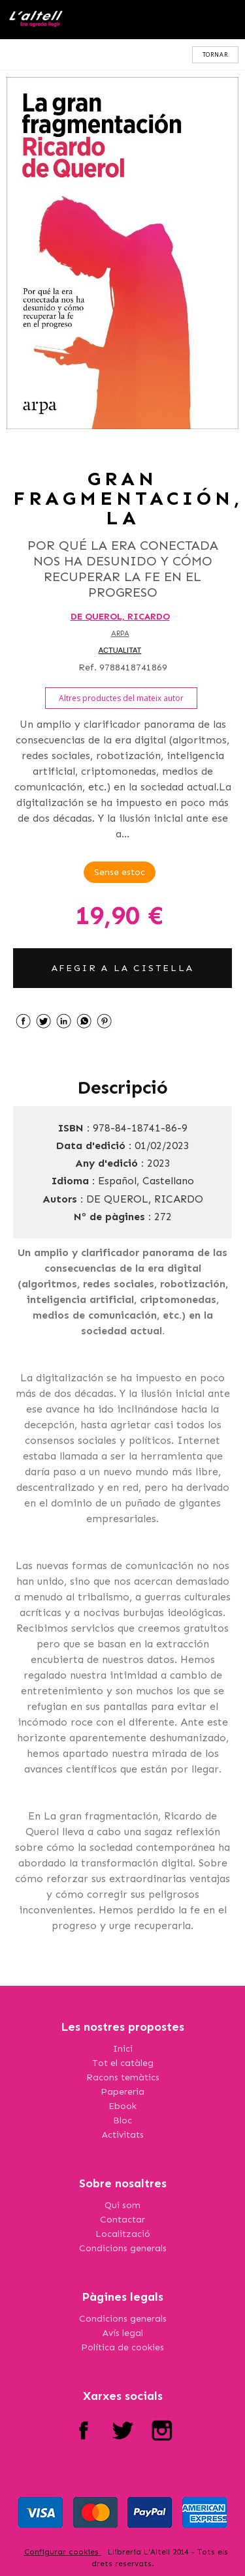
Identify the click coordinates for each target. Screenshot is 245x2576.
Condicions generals (123, 2248)
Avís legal (123, 2333)
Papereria (122, 2091)
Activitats (123, 2134)
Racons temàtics (122, 2077)
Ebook (122, 2106)
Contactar (122, 2219)
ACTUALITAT (120, 650)
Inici (123, 2048)
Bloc (122, 2120)
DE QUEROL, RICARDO (120, 616)
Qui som (122, 2205)
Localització (122, 2233)
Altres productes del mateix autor (121, 698)
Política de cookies (122, 2347)
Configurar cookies (62, 2551)
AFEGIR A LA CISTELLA (123, 968)
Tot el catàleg (123, 2063)
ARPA (120, 633)
